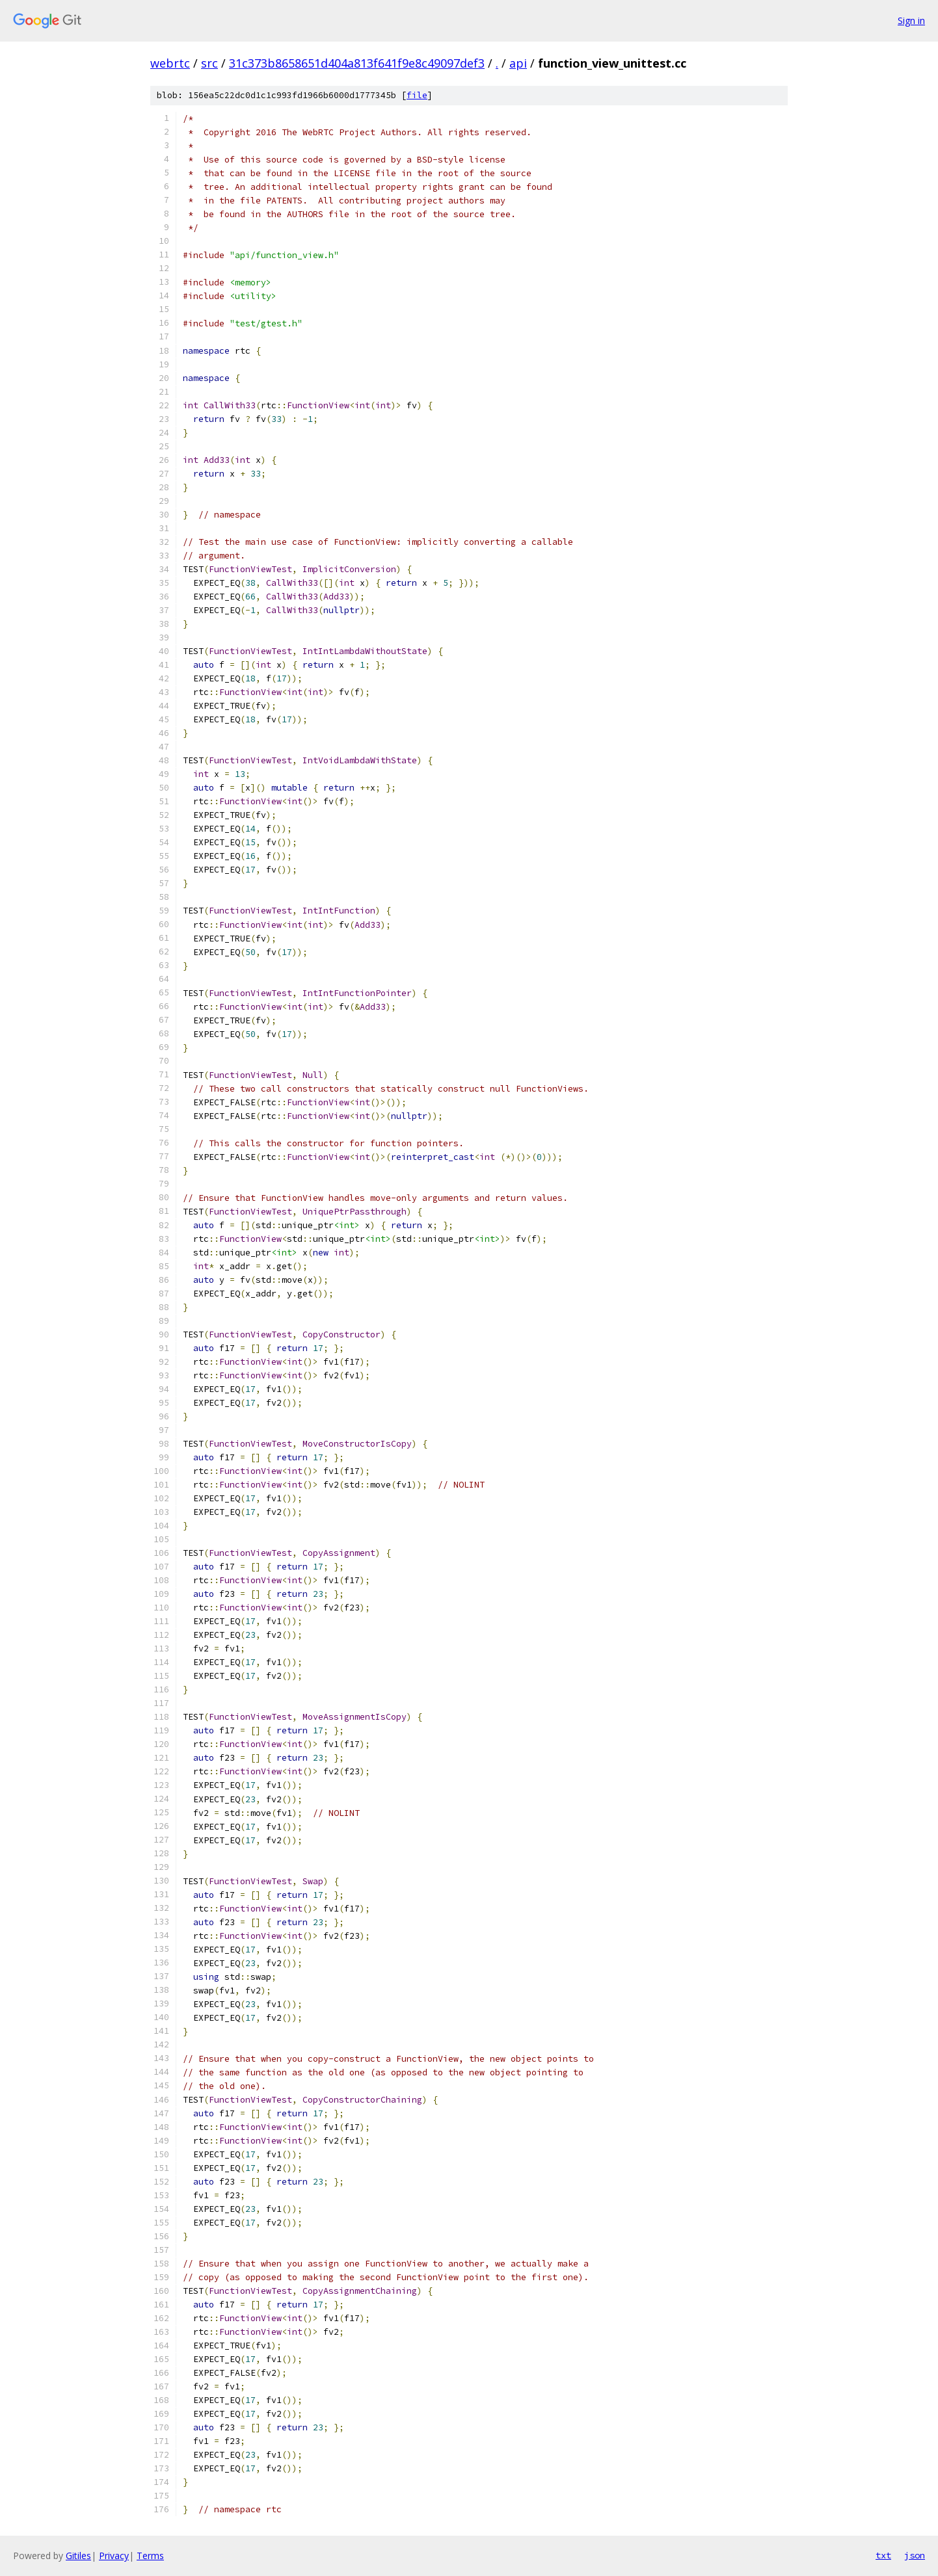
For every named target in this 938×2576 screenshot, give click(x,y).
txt (883, 2555)
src (209, 63)
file (417, 95)
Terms (150, 2555)
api (518, 63)
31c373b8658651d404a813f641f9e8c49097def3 (357, 63)
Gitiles (78, 2555)
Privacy (114, 2555)
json (914, 2555)
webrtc (170, 63)
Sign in (911, 20)
